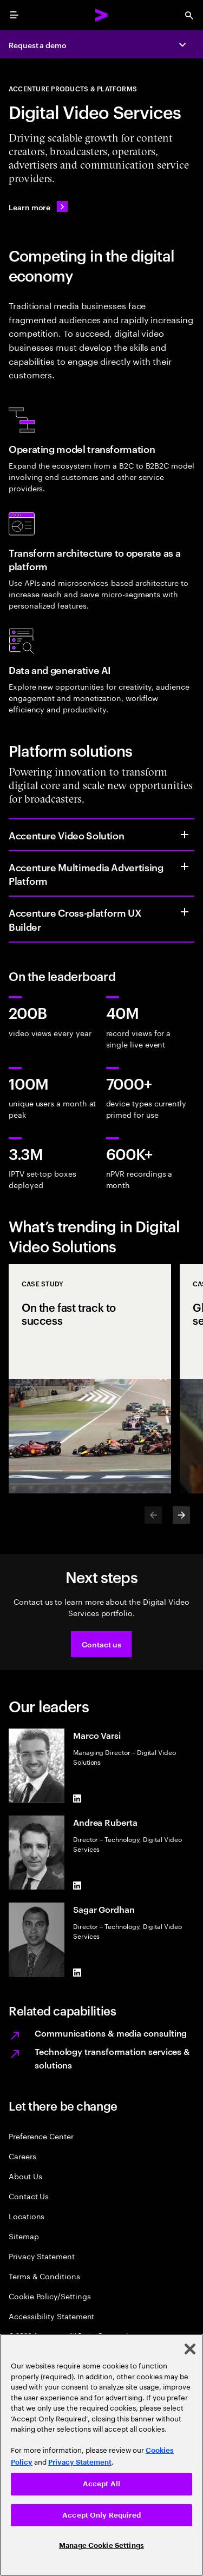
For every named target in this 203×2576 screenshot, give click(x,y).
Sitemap (24, 2235)
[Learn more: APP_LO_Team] (38, 206)
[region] (101, 2455)
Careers (22, 2155)
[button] (101, 1644)
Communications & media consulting (111, 2033)
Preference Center (41, 2135)
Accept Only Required (101, 2515)
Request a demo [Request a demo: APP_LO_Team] (38, 44)
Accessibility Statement (51, 2315)
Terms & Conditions (44, 2275)
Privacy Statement (42, 2255)
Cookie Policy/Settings (49, 2295)
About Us (25, 2175)
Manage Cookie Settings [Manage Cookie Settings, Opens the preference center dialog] (101, 2545)
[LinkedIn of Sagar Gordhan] (77, 1973)
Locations (26, 2215)
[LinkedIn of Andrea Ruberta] (77, 1885)
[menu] (14, 15)
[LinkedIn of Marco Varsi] (77, 1798)
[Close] (190, 2349)
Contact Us (29, 2195)
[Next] (181, 1515)
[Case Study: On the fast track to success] (90, 1378)
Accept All (101, 2483)
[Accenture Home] (102, 15)
